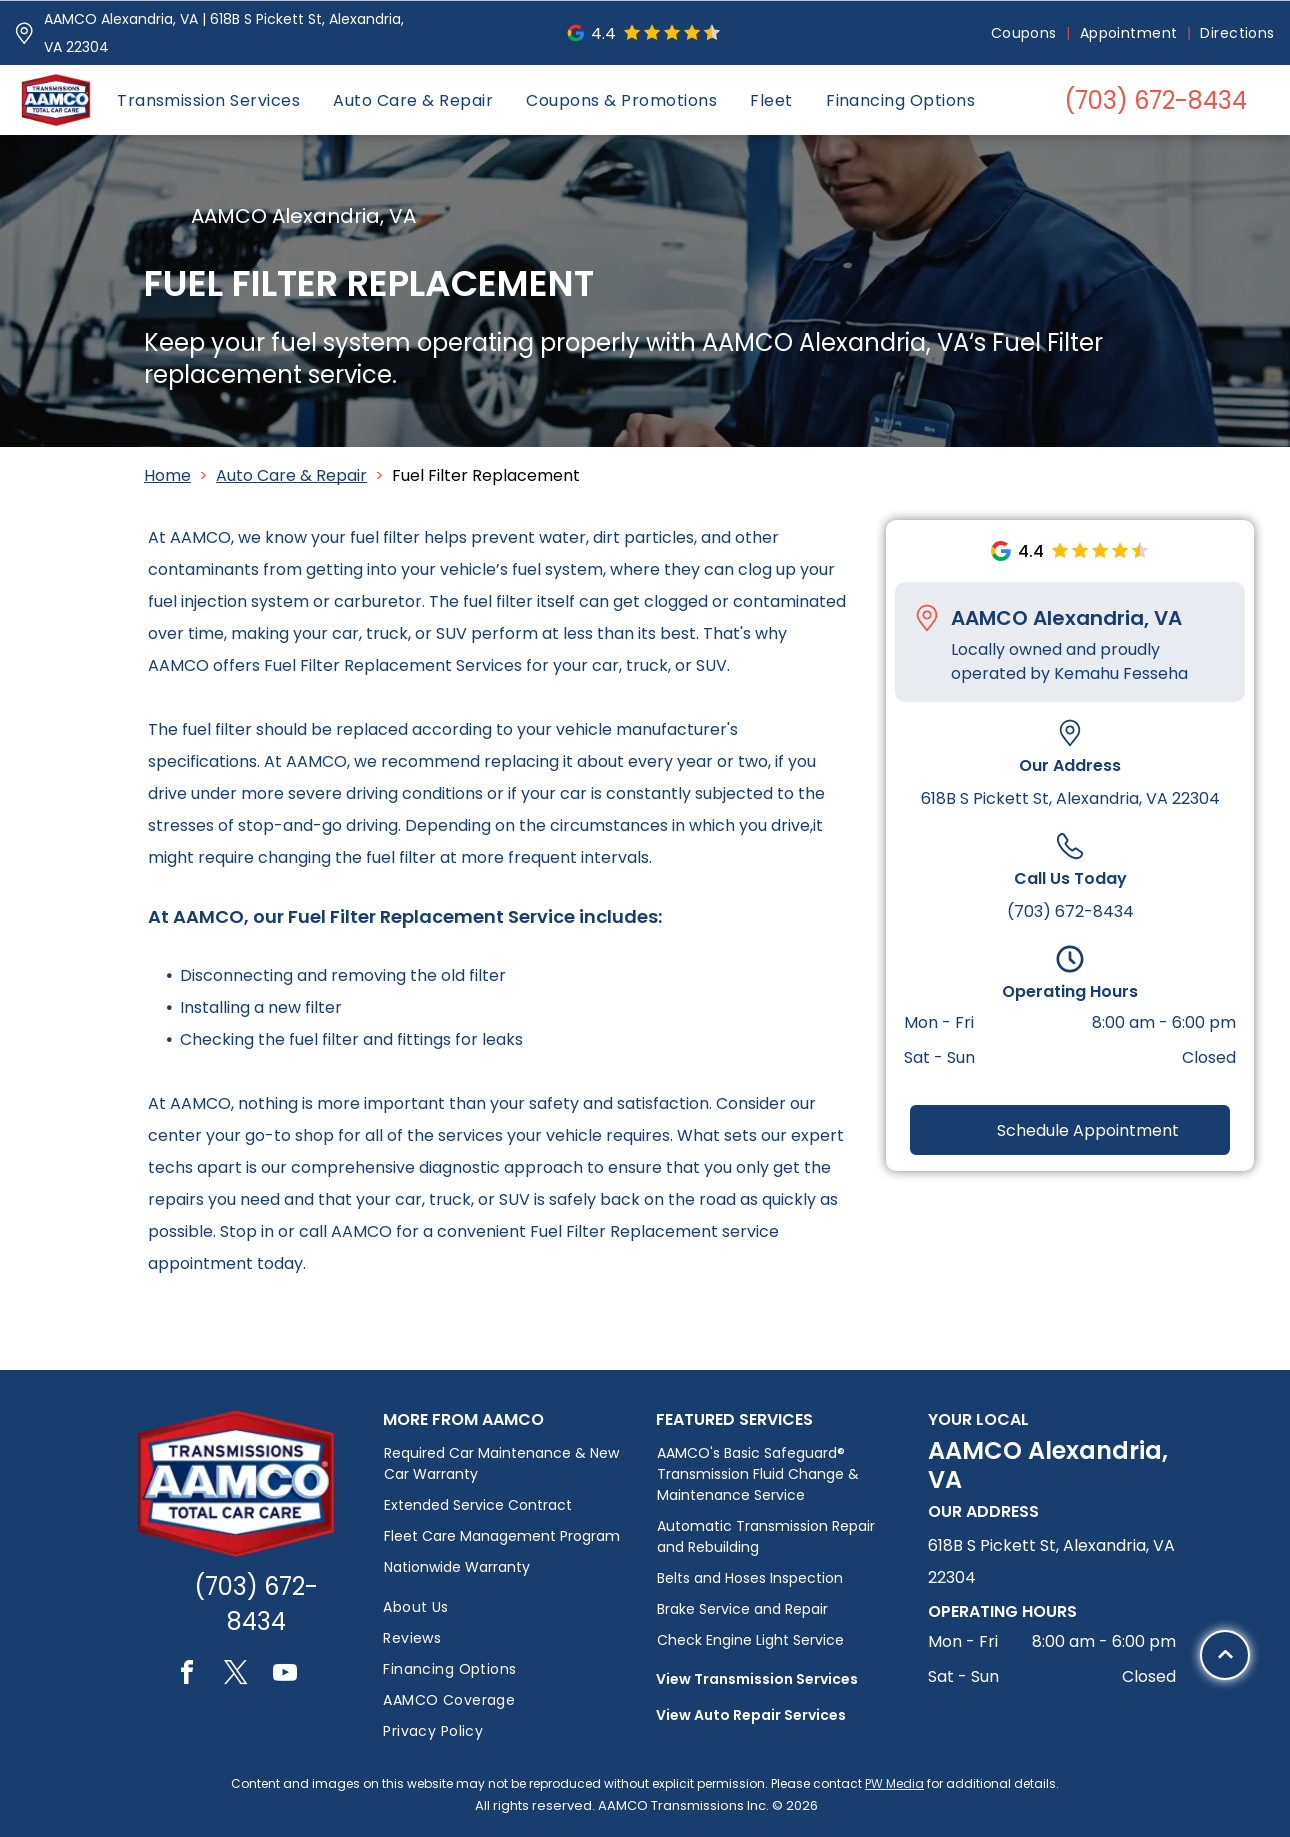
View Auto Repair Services (751, 1715)
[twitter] (236, 1675)
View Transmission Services (757, 1679)
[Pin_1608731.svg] (24, 33)
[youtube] (285, 1675)
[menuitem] (1025, 33)
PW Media (894, 1783)
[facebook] (187, 1675)
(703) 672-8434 (1070, 911)
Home (167, 475)
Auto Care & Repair (291, 475)
